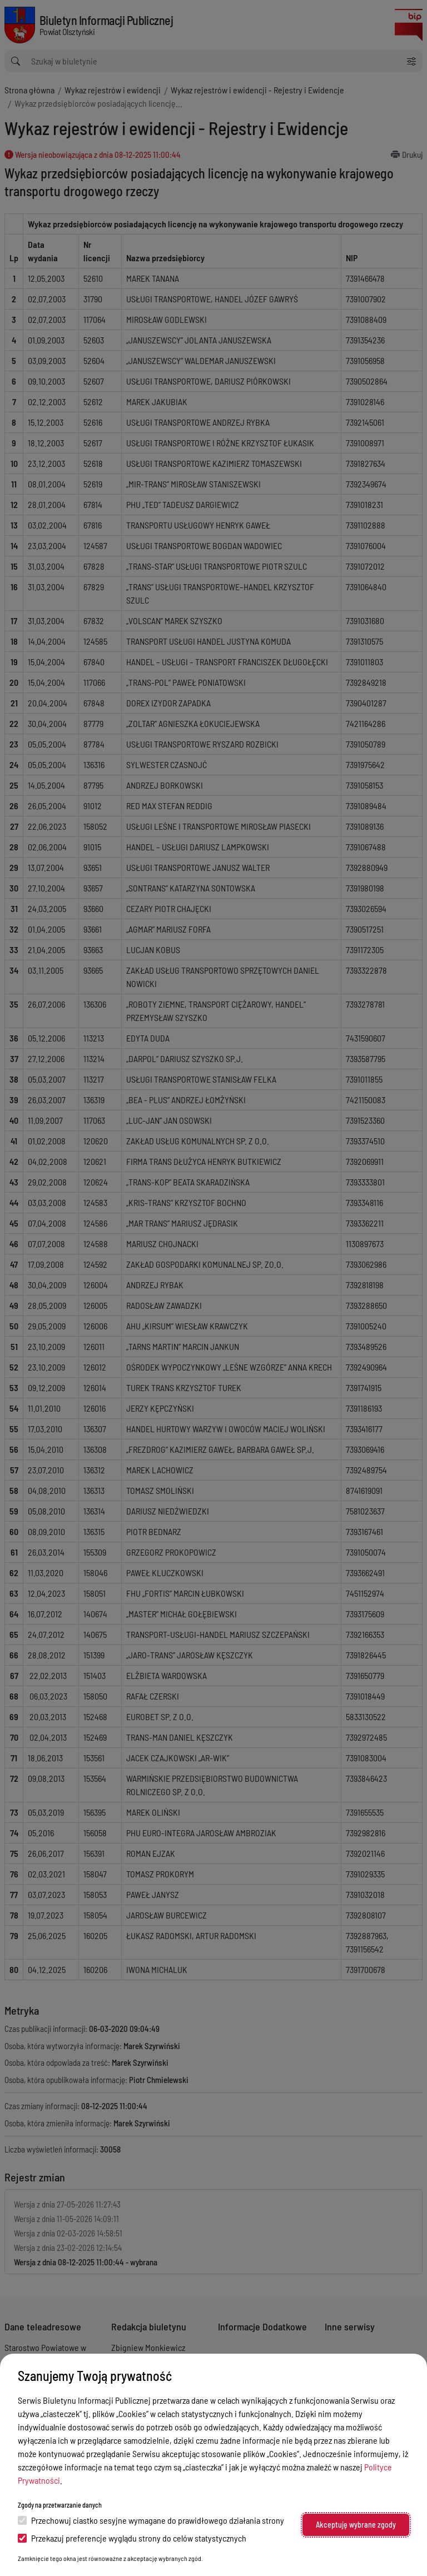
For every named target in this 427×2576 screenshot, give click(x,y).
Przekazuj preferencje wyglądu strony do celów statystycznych (132, 2538)
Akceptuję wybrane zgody (356, 2524)
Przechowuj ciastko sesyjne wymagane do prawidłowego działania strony (151, 2520)
